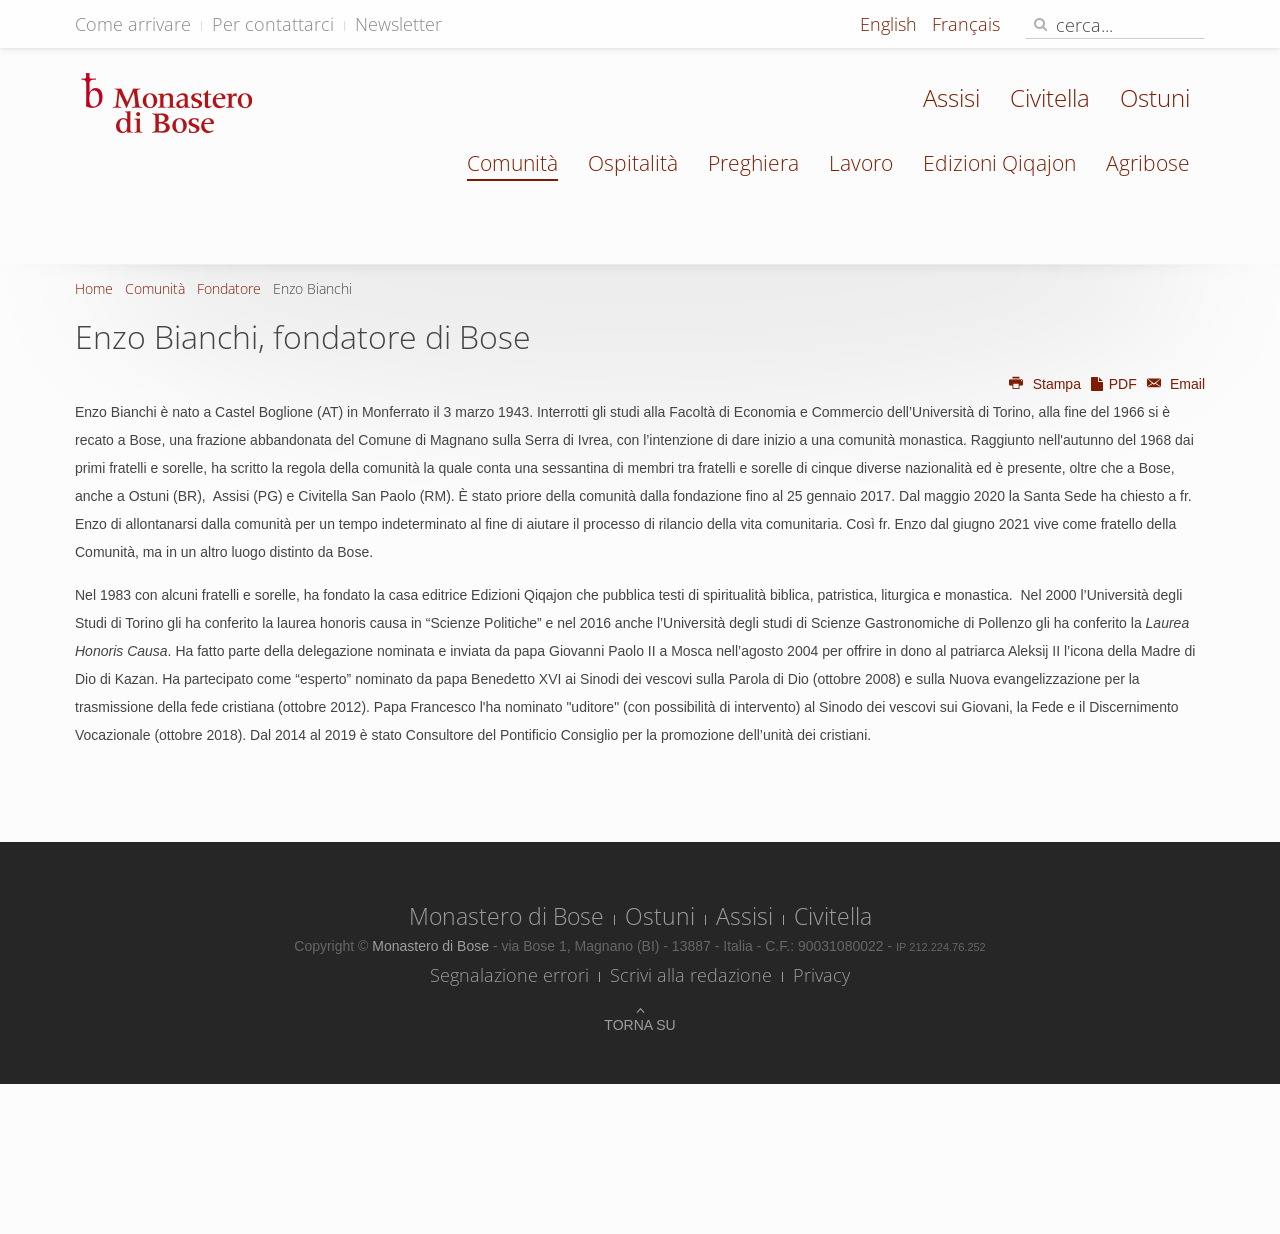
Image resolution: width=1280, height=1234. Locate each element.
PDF (1113, 384)
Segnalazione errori (509, 975)
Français (966, 24)
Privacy (821, 975)
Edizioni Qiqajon (999, 163)
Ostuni (1155, 97)
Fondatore (229, 288)
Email (1173, 384)
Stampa (1044, 384)
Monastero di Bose (506, 916)
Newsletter (398, 24)
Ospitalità (633, 163)
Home (94, 288)
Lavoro (861, 163)
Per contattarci (273, 24)
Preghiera (753, 163)
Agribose (1148, 163)
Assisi (951, 97)
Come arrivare (133, 24)
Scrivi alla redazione (691, 975)
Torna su (639, 1025)
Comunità (512, 163)
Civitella (1050, 97)
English (891, 24)
